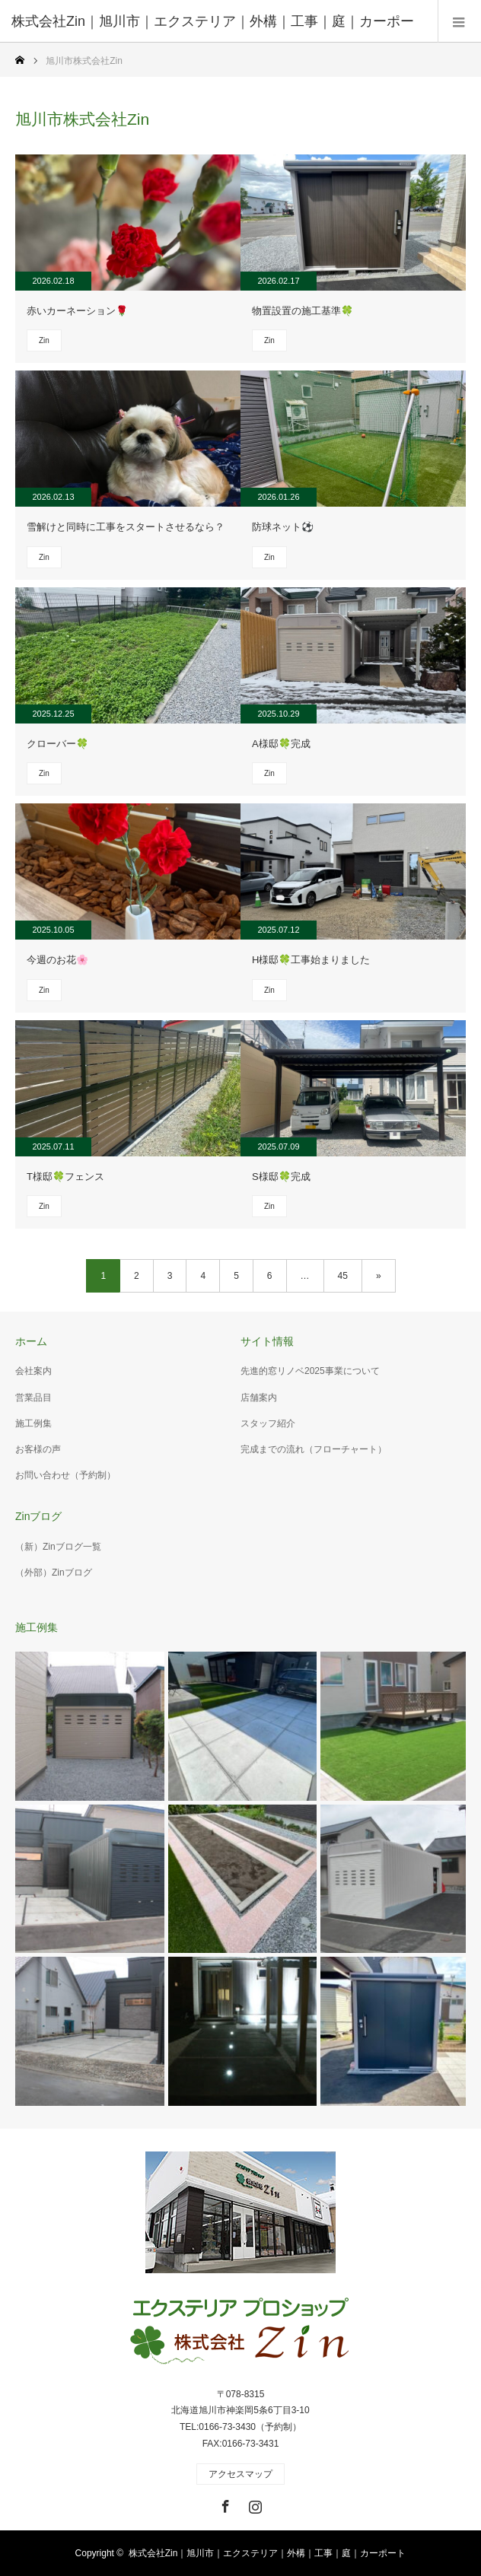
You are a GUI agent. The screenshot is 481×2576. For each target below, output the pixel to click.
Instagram (253, 2503)
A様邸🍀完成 (281, 743)
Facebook (223, 2503)
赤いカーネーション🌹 (77, 310)
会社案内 (33, 1371)
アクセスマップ (240, 2474)
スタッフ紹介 (267, 1423)
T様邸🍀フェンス (65, 1176)
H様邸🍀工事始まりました (311, 959)
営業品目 (33, 1397)
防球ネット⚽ (283, 527)
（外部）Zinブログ (53, 1572)
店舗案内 (258, 1397)
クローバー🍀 (57, 743)
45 (343, 1276)
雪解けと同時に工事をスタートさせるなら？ (126, 527)
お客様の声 (38, 1449)
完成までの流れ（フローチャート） (313, 1449)
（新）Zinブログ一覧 (58, 1546)
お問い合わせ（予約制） (65, 1475)
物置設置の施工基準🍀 (302, 310)
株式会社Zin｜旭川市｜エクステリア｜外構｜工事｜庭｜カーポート (267, 2553)
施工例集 (33, 1423)
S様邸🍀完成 (281, 1176)
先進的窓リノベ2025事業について (310, 1371)
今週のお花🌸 (57, 959)
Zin (44, 340)
